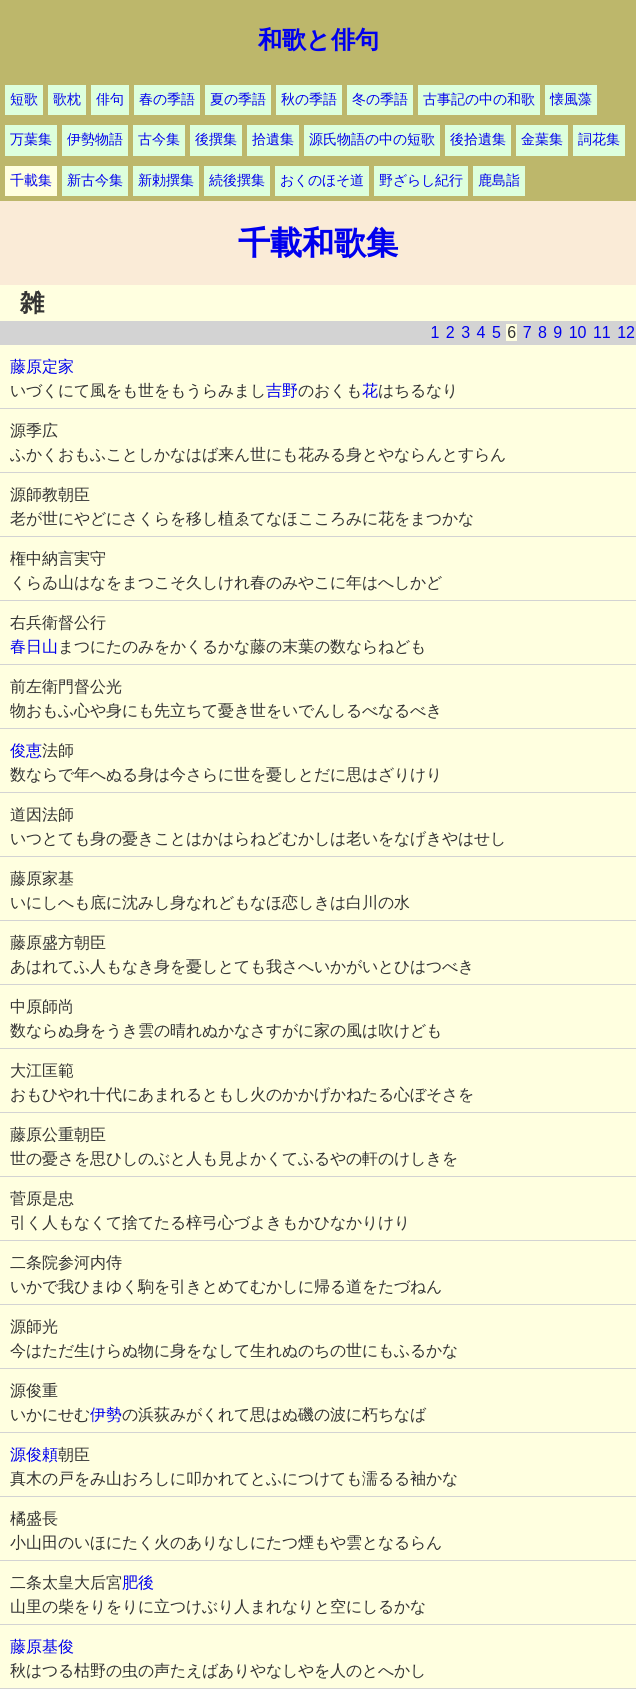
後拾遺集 (478, 139)
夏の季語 (238, 99)
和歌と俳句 (318, 40)
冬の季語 (380, 99)
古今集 (159, 139)
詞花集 (599, 139)
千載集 (31, 180)
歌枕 (67, 99)
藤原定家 (42, 366)
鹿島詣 (499, 180)
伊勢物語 (95, 139)
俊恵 (26, 750)
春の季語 (167, 99)
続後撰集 (237, 180)
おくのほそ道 (322, 180)
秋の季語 (309, 99)
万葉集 (31, 139)
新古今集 (95, 180)
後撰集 (216, 139)
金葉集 (542, 139)
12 (626, 332)
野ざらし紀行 (421, 180)
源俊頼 (34, 1454)
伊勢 (106, 1414)
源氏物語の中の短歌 (372, 139)
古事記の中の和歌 (479, 99)
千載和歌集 (318, 243)
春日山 (34, 646)
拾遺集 (273, 139)
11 (602, 332)
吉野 (282, 390)
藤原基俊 (42, 1646)
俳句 (110, 99)
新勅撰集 (166, 180)
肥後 (138, 1582)
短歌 (24, 99)
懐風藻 (571, 99)
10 (578, 332)
